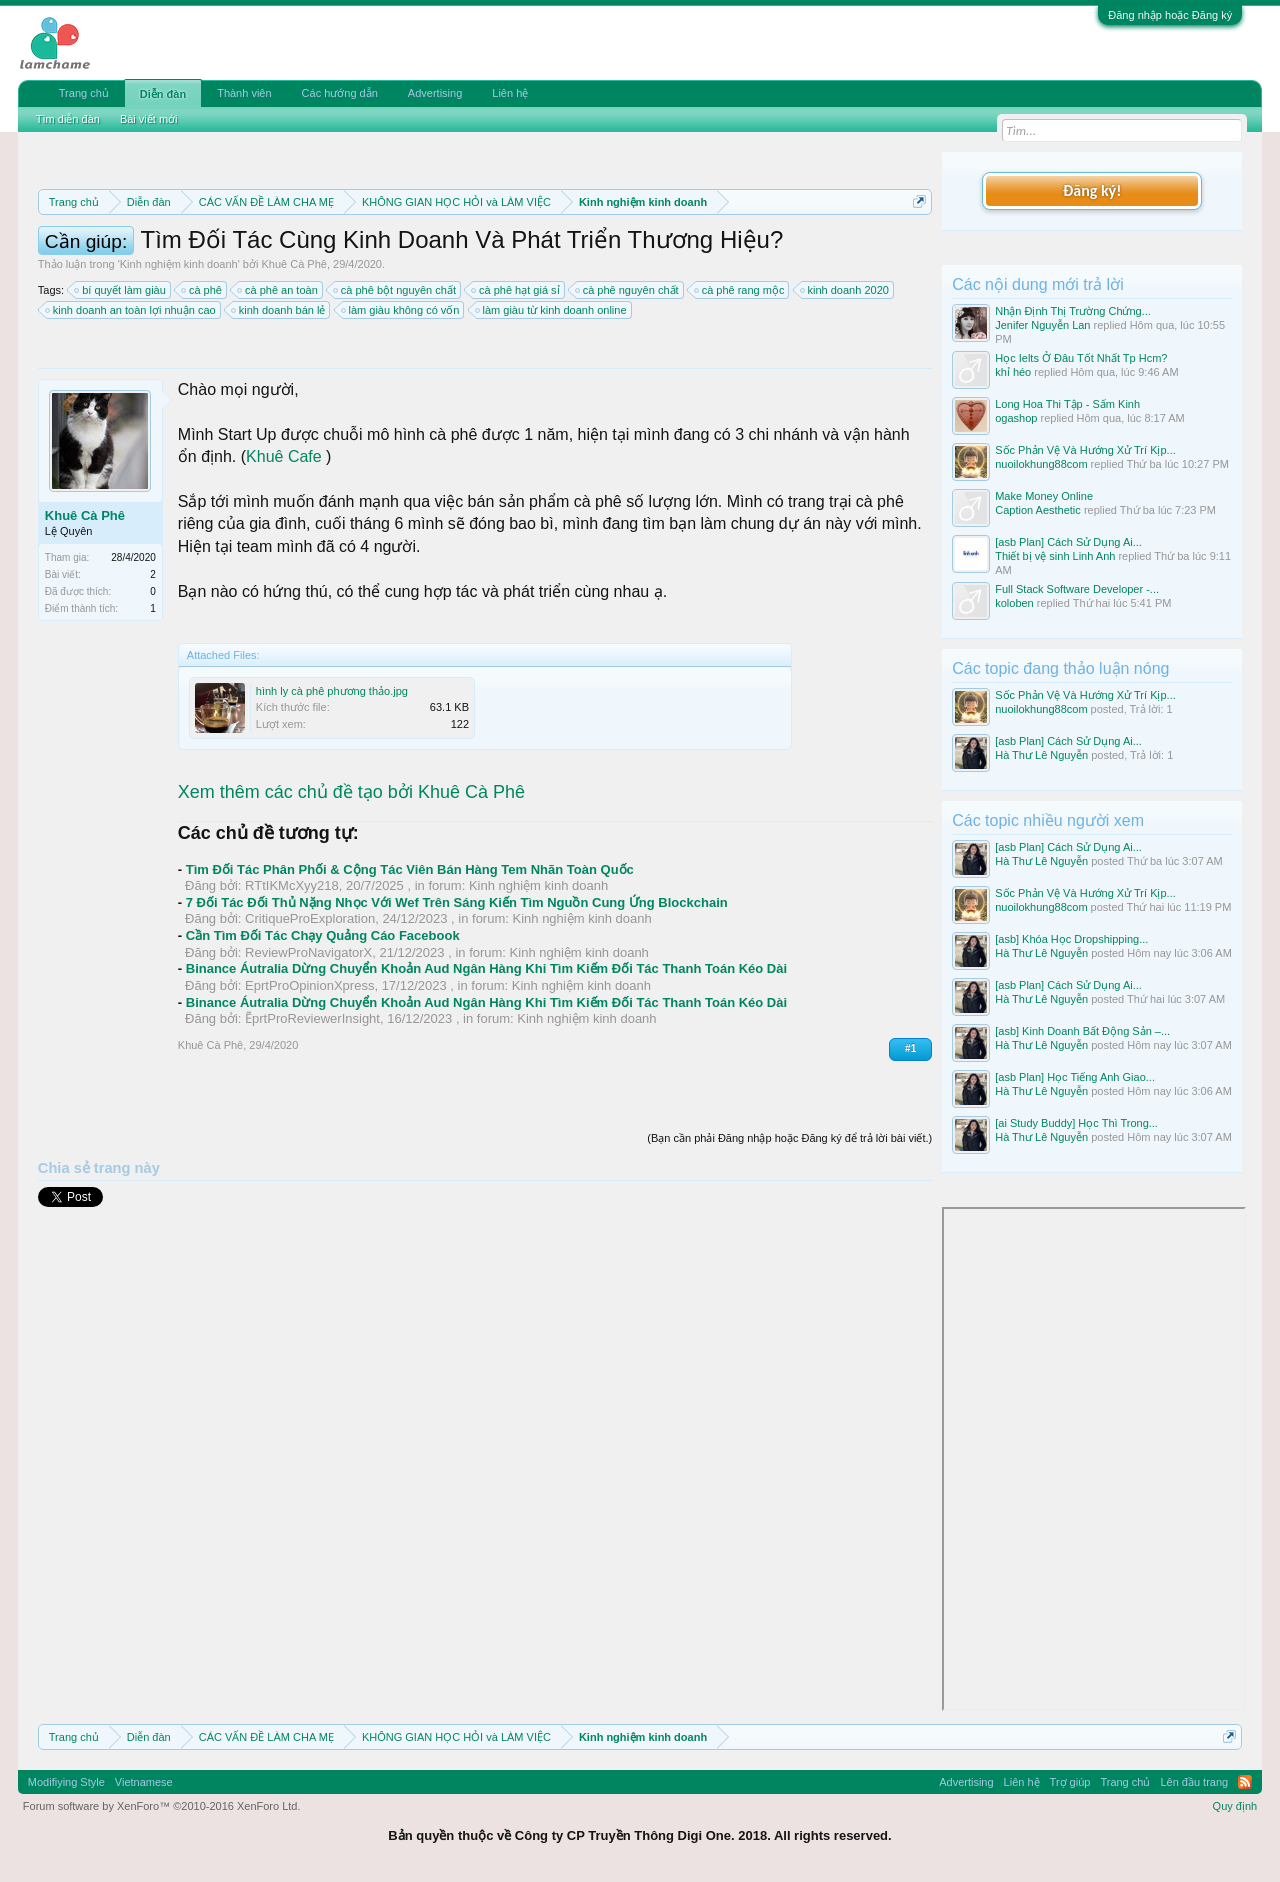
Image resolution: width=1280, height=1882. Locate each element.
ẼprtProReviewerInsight (312, 1018)
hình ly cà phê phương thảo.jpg (332, 691)
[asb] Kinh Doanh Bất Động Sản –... (1082, 1031)
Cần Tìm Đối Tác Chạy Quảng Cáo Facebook (323, 935)
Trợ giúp (1070, 1782)
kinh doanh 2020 (845, 290)
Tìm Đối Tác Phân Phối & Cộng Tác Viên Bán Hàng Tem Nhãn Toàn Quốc (410, 869)
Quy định (1235, 1806)
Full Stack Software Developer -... (1077, 589)
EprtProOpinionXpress (309, 985)
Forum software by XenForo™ (162, 1806)
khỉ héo (1013, 372)
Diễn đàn (163, 94)
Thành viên (244, 93)
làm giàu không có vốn (401, 310)
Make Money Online (1044, 496)
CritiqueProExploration (310, 918)
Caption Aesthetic (1038, 510)
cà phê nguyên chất (628, 290)
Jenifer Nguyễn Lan (1042, 325)
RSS (1245, 1782)
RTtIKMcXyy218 (292, 885)
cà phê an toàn (278, 290)
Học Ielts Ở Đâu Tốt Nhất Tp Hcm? (1081, 358)
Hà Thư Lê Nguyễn (1041, 755)
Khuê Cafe (284, 456)
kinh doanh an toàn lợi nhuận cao (131, 310)
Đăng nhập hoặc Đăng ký (1170, 15)
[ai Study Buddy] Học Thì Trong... (1076, 1123)
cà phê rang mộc (740, 290)
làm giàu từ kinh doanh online (552, 310)
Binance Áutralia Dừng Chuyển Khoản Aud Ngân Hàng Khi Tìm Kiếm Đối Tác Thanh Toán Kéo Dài (486, 968)
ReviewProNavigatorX (308, 952)
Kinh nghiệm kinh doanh (179, 264)
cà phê (202, 290)
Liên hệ (510, 93)
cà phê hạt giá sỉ (516, 290)
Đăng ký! (1092, 190)
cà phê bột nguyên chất (395, 290)
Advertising (435, 93)
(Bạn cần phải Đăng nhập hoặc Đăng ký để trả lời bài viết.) (789, 1138)
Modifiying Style (66, 1782)
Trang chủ (84, 93)
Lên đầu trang (1194, 1782)
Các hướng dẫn (340, 93)
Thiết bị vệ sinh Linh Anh (1055, 556)
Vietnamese (144, 1782)
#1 (910, 1048)
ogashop (1016, 418)
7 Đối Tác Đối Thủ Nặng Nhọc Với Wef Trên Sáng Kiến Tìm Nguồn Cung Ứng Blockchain (457, 902)
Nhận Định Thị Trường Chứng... (1073, 311)
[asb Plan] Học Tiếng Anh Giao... (1075, 1077)
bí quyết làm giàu (121, 290)
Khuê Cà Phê (293, 264)
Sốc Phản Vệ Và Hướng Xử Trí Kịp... (1085, 450)
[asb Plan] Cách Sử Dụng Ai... (1068, 542)
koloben (1014, 603)
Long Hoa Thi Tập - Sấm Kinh (1067, 404)
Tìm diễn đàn (68, 119)
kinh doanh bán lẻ (279, 310)
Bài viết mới (149, 119)
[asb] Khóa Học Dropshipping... (1071, 939)
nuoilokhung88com (1041, 464)
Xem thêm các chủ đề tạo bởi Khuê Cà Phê (351, 792)
